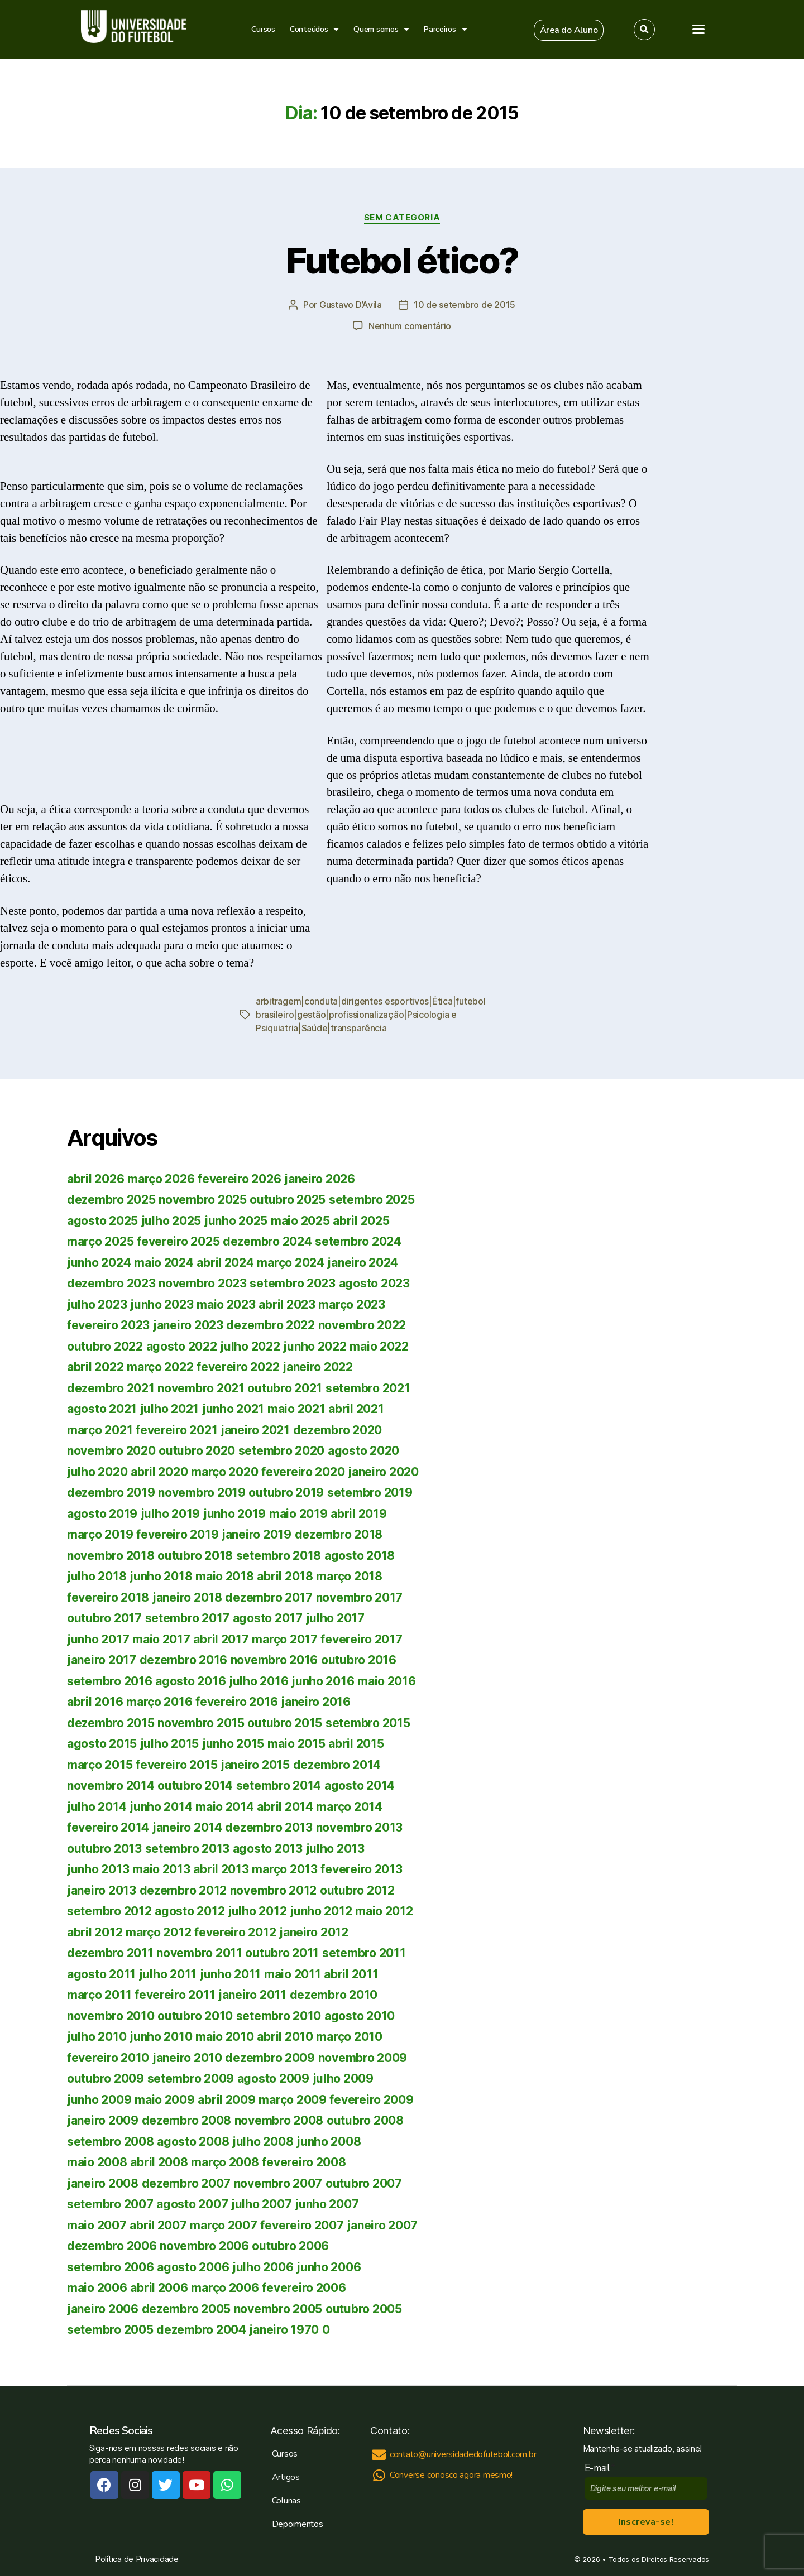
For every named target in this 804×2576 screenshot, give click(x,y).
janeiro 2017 (101, 1660)
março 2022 (160, 1367)
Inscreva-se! (645, 2522)
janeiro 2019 (256, 1534)
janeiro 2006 (102, 2309)
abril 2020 (159, 1472)
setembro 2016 (109, 1681)
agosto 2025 (102, 1221)
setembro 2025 (372, 1200)
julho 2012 (257, 1911)
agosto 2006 (193, 2267)
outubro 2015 (284, 1723)
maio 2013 (161, 1869)
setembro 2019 (370, 1493)
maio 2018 (224, 1576)
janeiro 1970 (284, 2330)
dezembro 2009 (270, 2058)
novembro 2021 (201, 1388)
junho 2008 (328, 2142)
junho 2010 (161, 2037)
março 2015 (99, 1765)
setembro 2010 (279, 2016)
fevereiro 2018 (108, 1597)
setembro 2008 (110, 2142)
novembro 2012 (273, 1890)
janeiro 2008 (102, 2183)
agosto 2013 (268, 1849)
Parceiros (445, 29)
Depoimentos (297, 2524)
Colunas (286, 2501)
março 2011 (99, 1995)
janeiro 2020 (383, 1472)
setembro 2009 (190, 2078)
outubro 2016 (358, 1660)
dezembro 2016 (184, 1660)
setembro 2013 (187, 1849)
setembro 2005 (110, 2330)
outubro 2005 (364, 2309)
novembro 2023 (203, 1283)
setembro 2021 (368, 1388)
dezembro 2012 (183, 1890)
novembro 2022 (362, 1325)
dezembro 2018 (339, 1534)
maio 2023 (226, 1304)
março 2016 (159, 1702)
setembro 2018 (279, 1556)
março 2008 (225, 2162)
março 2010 (349, 2037)
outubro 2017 (104, 1618)
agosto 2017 (268, 1618)
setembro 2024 (358, 1241)
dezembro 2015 (111, 1723)
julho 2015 (169, 1744)
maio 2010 (224, 2037)
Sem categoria (402, 218)
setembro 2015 (368, 1723)
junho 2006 (328, 2267)
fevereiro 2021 (176, 1430)
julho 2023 (97, 1304)
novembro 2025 (203, 1200)
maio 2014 (224, 1807)
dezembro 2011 (110, 1953)
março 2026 (160, 1179)
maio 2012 (384, 1911)
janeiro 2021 (255, 1430)
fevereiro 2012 (235, 1932)
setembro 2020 (281, 1451)
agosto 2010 (359, 2016)
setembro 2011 (364, 1953)
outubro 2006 (290, 2246)
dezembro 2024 (267, 1241)
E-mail (600, 2468)
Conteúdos (314, 29)
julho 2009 (343, 2078)
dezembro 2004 (201, 2330)
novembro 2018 (111, 1556)
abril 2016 (95, 1702)
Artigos (286, 2477)
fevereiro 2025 (178, 1241)
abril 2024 (225, 1263)
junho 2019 (234, 1514)
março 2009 (292, 2100)
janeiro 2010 (187, 2058)
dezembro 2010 (334, 1995)
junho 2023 (161, 1304)
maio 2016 (386, 1681)
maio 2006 (97, 2288)
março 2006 (225, 2288)
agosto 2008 (193, 2142)
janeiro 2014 (187, 1827)
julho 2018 (96, 1576)
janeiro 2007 (382, 2225)
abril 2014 (285, 1807)
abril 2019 (358, 1514)
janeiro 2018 (187, 1597)
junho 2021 (233, 1409)
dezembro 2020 (337, 1430)
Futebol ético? (402, 260)
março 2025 (100, 1241)
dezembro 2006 (112, 2246)
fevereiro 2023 (108, 1325)
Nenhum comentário (409, 325)
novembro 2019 (202, 1493)
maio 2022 (379, 1346)
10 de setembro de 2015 (464, 304)
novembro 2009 (363, 2058)
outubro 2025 (288, 1200)
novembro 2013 (359, 1827)
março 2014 (349, 1807)
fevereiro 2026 (239, 1179)
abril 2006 (159, 2288)
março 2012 (158, 1932)
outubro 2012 (357, 1890)
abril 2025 (361, 1221)
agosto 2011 (101, 1974)
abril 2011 (351, 1974)
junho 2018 (161, 1576)
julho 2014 (96, 1807)
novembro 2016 (274, 1660)
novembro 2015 (201, 1723)
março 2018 (349, 1576)
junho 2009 (99, 2100)
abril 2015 (356, 1744)
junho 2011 (230, 1974)
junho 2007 (326, 2204)
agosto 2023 (374, 1283)
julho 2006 (262, 2267)
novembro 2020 (111, 1451)
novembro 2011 (199, 1953)
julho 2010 (96, 2037)
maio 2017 (161, 1639)
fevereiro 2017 (361, 1639)
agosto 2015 (102, 1744)
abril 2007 (158, 2225)
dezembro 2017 (269, 1597)
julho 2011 (168, 1974)
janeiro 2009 (102, 2120)
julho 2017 (335, 1618)
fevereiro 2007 (301, 2225)
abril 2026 (95, 1179)
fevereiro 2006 (304, 2288)
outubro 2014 (195, 1785)
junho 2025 (235, 1221)
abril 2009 (226, 2100)
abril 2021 (356, 1409)
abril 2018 (285, 1576)
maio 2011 (292, 1974)
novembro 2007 (278, 2183)
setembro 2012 (109, 1911)
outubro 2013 (104, 1849)
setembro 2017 (187, 1618)
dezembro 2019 (111, 1493)
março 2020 (224, 1472)
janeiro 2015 (255, 1765)
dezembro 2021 (111, 1388)
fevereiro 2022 (238, 1367)
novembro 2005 (278, 2309)
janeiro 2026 (319, 1179)
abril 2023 (287, 1304)
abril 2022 (95, 1367)
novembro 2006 (204, 2246)
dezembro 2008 (187, 2120)
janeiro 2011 (252, 1995)
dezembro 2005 (186, 2309)
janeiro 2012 (313, 1932)
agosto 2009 (273, 2078)
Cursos (263, 29)
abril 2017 (220, 1639)
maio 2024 (164, 1263)
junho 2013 (98, 1869)
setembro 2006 (110, 2267)
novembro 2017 (359, 1597)
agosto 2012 (189, 1911)
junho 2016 (322, 1681)
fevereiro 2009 (371, 2100)
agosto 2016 (190, 1681)
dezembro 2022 (270, 1325)
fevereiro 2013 (361, 1869)
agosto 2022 (181, 1346)
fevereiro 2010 (108, 2058)
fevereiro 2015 (176, 1765)
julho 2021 (169, 1409)
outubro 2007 (364, 2183)
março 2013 (284, 1869)
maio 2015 (296, 1744)
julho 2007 (261, 2204)
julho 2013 (335, 1849)
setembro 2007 (110, 2204)
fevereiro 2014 (108, 1827)
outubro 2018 (195, 1556)
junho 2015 (233, 1744)
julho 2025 (171, 1221)
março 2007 (223, 2225)
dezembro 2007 (186, 2183)
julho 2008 (262, 2142)
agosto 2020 (363, 1451)
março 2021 (99, 1430)
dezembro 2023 (111, 1283)
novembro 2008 (279, 2120)
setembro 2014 (279, 1785)
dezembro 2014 (337, 1765)
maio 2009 (165, 2100)
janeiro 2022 (318, 1367)
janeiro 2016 (316, 1702)
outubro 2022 (105, 1346)
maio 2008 (97, 2162)
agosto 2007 (192, 2204)
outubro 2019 (286, 1493)
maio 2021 (296, 1409)
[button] (569, 30)
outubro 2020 (197, 1451)
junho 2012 (321, 1911)
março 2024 (290, 1263)
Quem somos (381, 29)
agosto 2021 (102, 1409)
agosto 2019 (102, 1514)
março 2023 (351, 1304)
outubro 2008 (365, 2120)
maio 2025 (300, 1221)
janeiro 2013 (101, 1890)
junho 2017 (98, 1639)
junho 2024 (99, 1263)
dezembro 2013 (269, 1827)
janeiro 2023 (188, 1325)
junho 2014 (161, 1807)
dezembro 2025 (111, 1200)
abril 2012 (94, 1932)
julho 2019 (170, 1514)
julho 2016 (258, 1681)
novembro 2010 (111, 2016)
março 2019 (100, 1534)
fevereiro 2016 (236, 1702)
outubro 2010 (195, 2016)
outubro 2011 (282, 1953)
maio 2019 (298, 1514)
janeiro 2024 (362, 1263)
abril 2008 (159, 2162)
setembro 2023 (293, 1283)
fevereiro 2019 (177, 1534)
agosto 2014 (359, 1785)
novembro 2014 (111, 1785)
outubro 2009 (105, 2078)
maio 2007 (97, 2225)
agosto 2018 (359, 1556)
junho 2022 (314, 1346)
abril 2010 (285, 2037)
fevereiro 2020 (302, 1472)
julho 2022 (250, 1346)
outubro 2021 (284, 1388)
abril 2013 (220, 1869)
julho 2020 (97, 1472)
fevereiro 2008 (304, 2162)
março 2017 (284, 1639)
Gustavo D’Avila (350, 304)
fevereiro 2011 (175, 1995)
